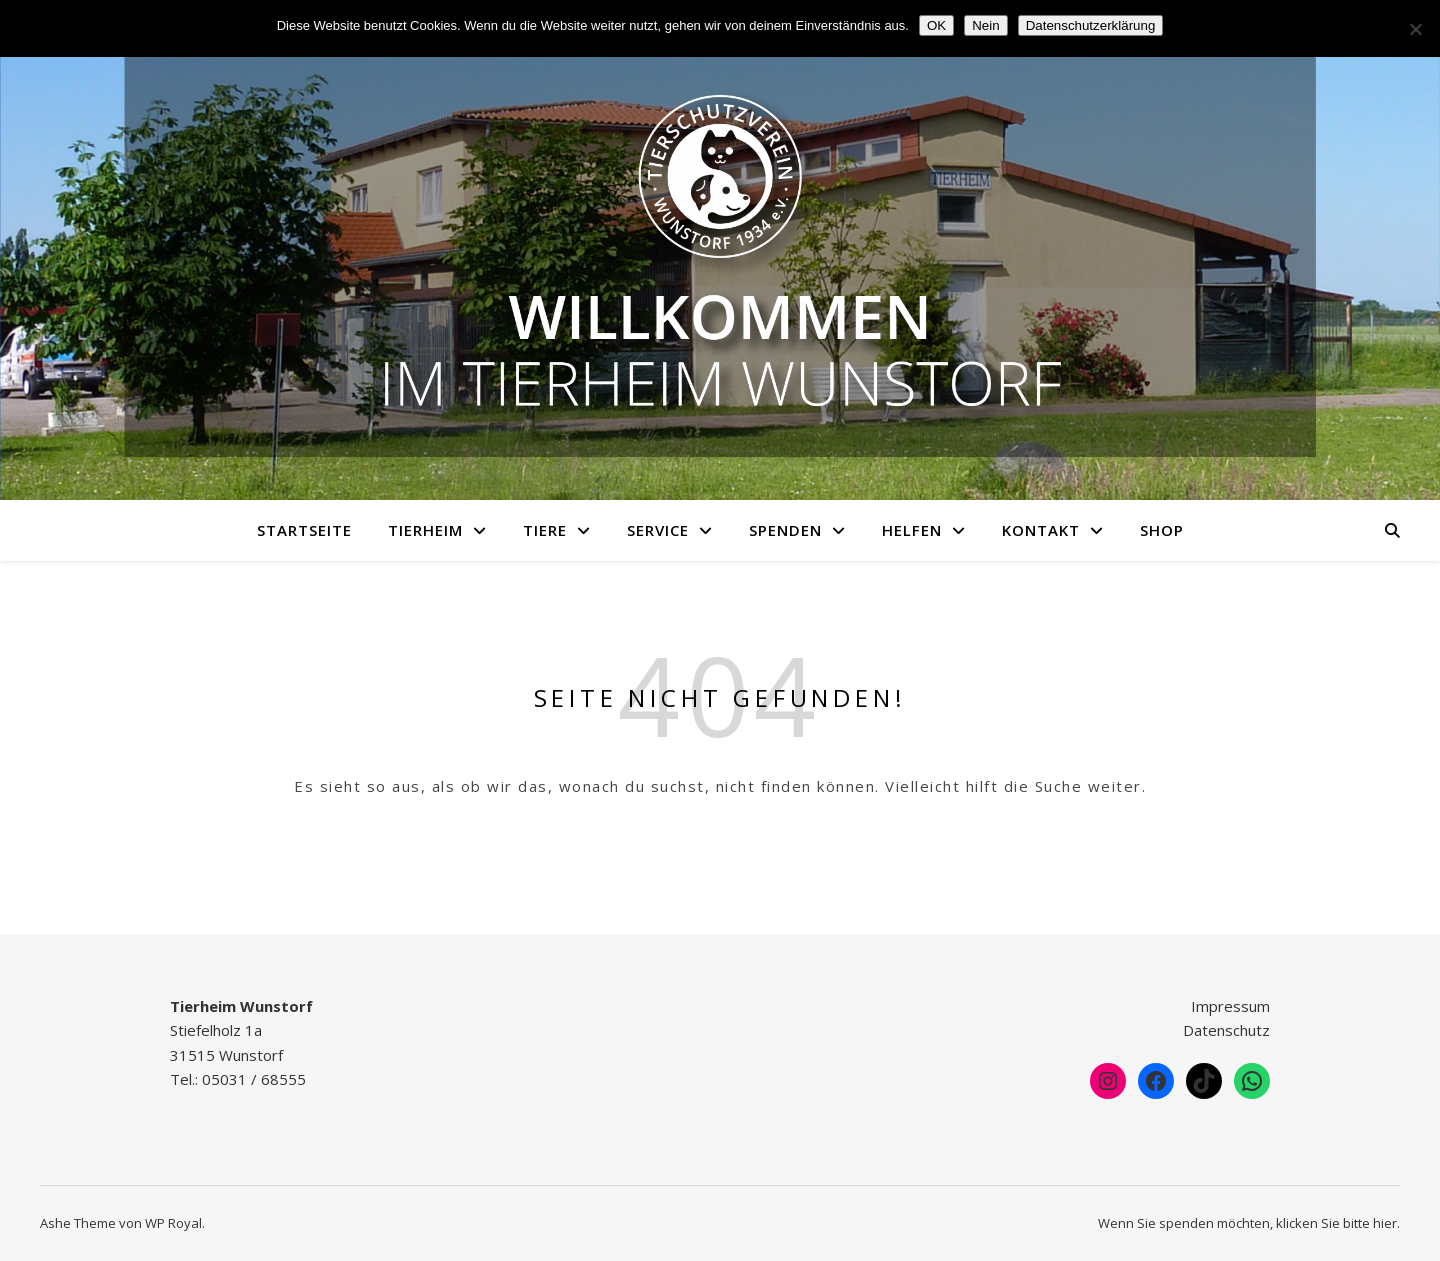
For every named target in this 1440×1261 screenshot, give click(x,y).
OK (936, 25)
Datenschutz (1226, 1030)
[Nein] (1415, 29)
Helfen (912, 530)
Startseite (304, 530)
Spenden (785, 530)
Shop (1162, 530)
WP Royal (173, 1223)
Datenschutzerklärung (1091, 25)
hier (1385, 1223)
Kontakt (1041, 530)
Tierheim (425, 530)
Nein (985, 25)
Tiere (545, 530)
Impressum (1230, 1006)
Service (658, 530)
